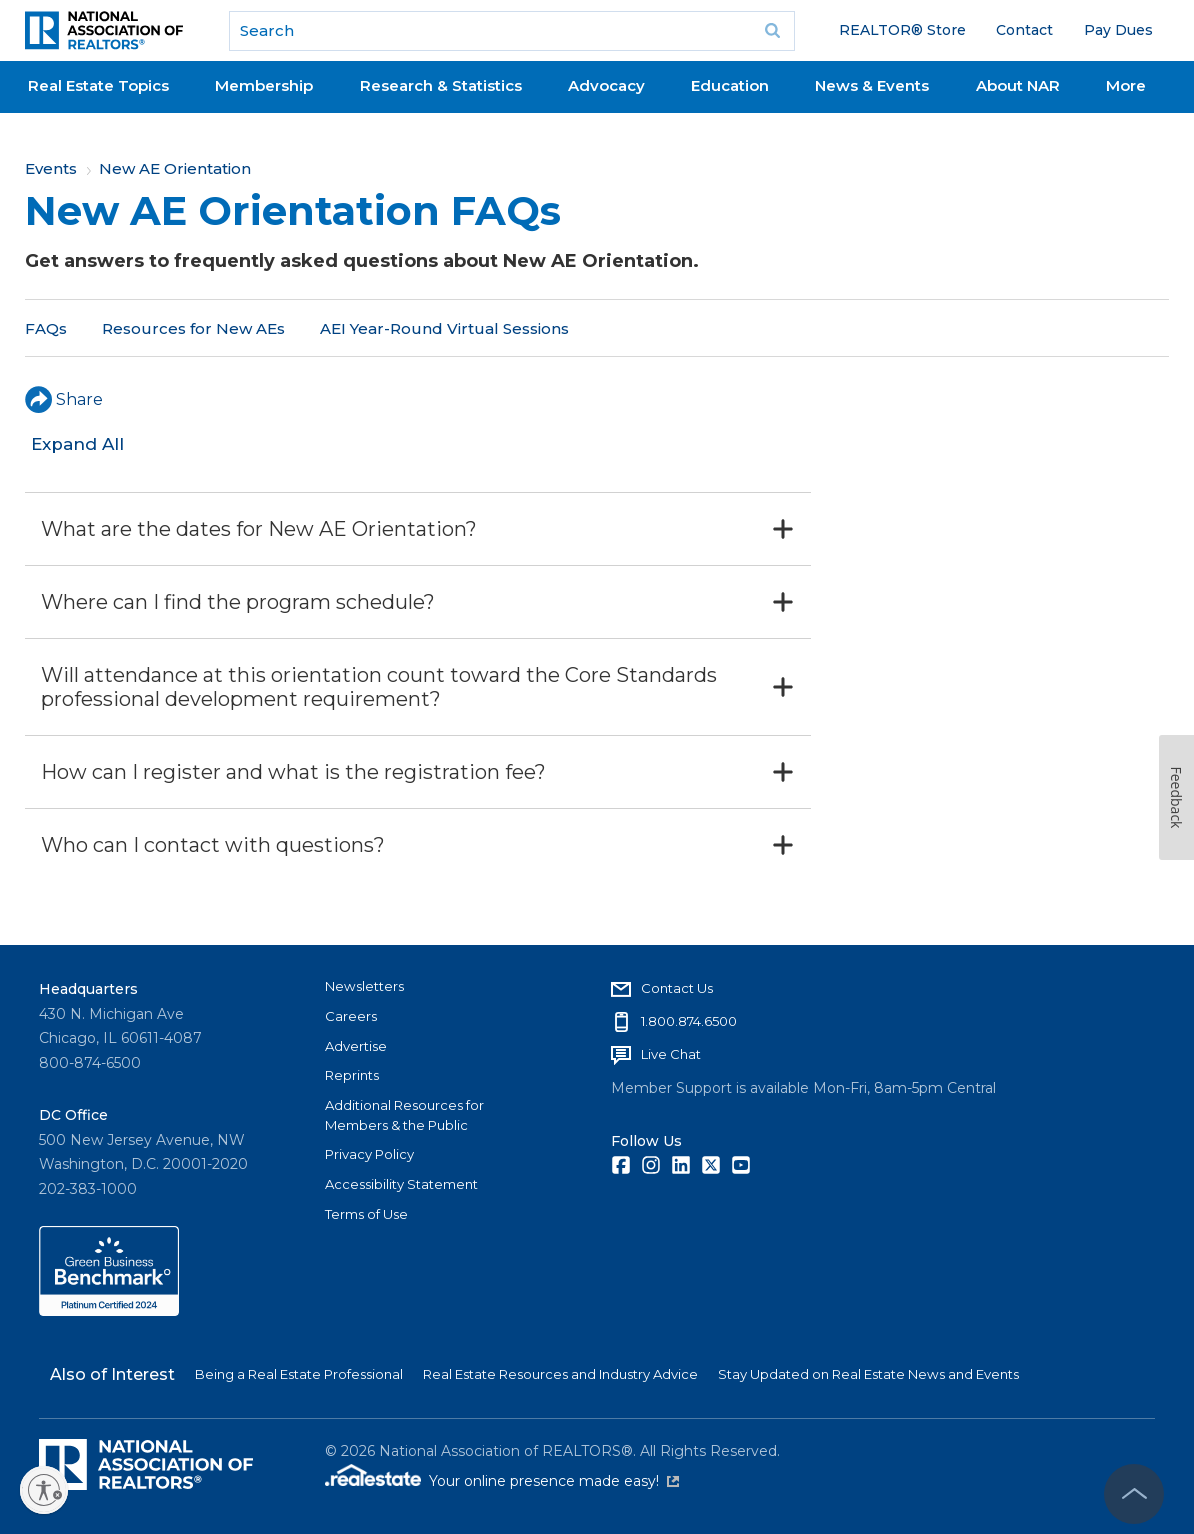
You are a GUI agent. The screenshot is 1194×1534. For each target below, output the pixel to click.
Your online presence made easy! (554, 1481)
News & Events (872, 85)
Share (64, 399)
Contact (1024, 30)
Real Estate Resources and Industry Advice (560, 1374)
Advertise (356, 1046)
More (1126, 85)
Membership (264, 85)
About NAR (1018, 85)
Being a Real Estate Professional (299, 1374)
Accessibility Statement (401, 1184)
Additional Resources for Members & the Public (404, 1115)
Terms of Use (366, 1214)
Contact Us (677, 988)
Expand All (77, 444)
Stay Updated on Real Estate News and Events (868, 1374)
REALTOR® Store (902, 30)
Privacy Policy (369, 1154)
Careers (351, 1016)
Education (730, 85)
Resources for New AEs (193, 328)
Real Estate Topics (98, 85)
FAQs (46, 328)
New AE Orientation (175, 168)
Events (51, 168)
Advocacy (606, 85)
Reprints (352, 1075)
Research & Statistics (441, 85)
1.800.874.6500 (689, 1021)
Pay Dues (1118, 30)
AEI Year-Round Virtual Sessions (444, 328)
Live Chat (671, 1054)
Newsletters (364, 986)
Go (773, 31)
